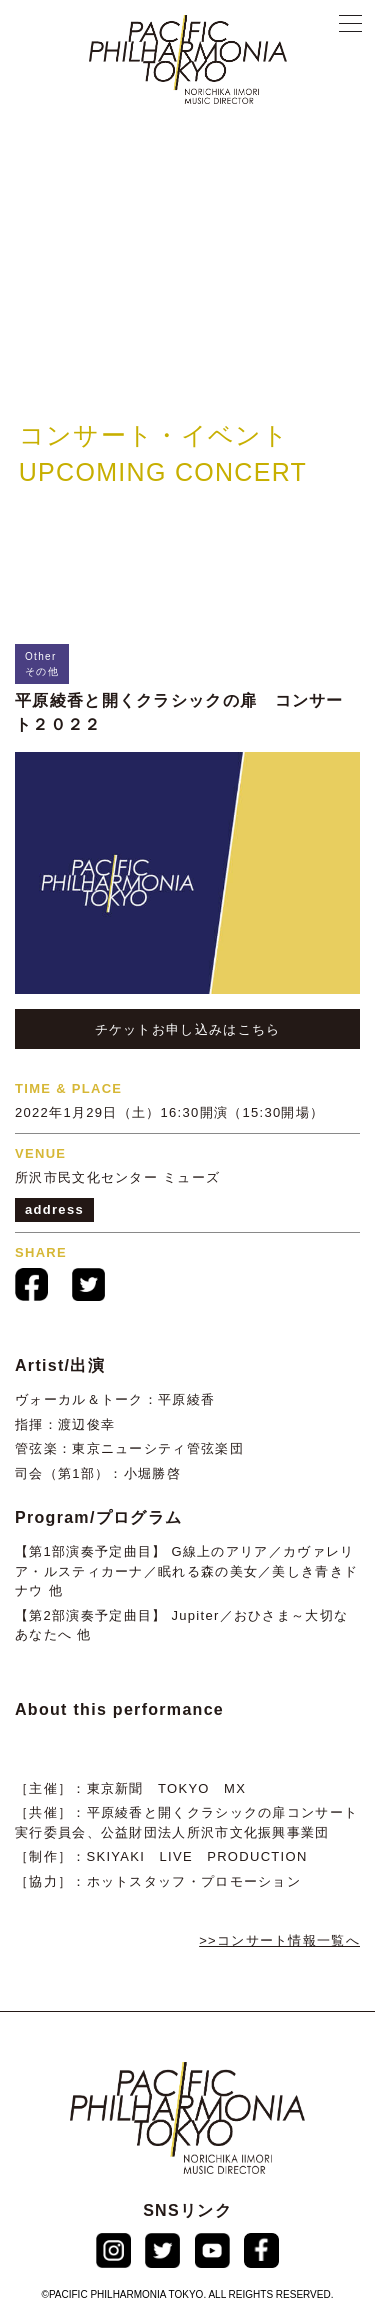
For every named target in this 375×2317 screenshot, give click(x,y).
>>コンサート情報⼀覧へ (279, 1940)
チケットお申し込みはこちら (188, 1029)
